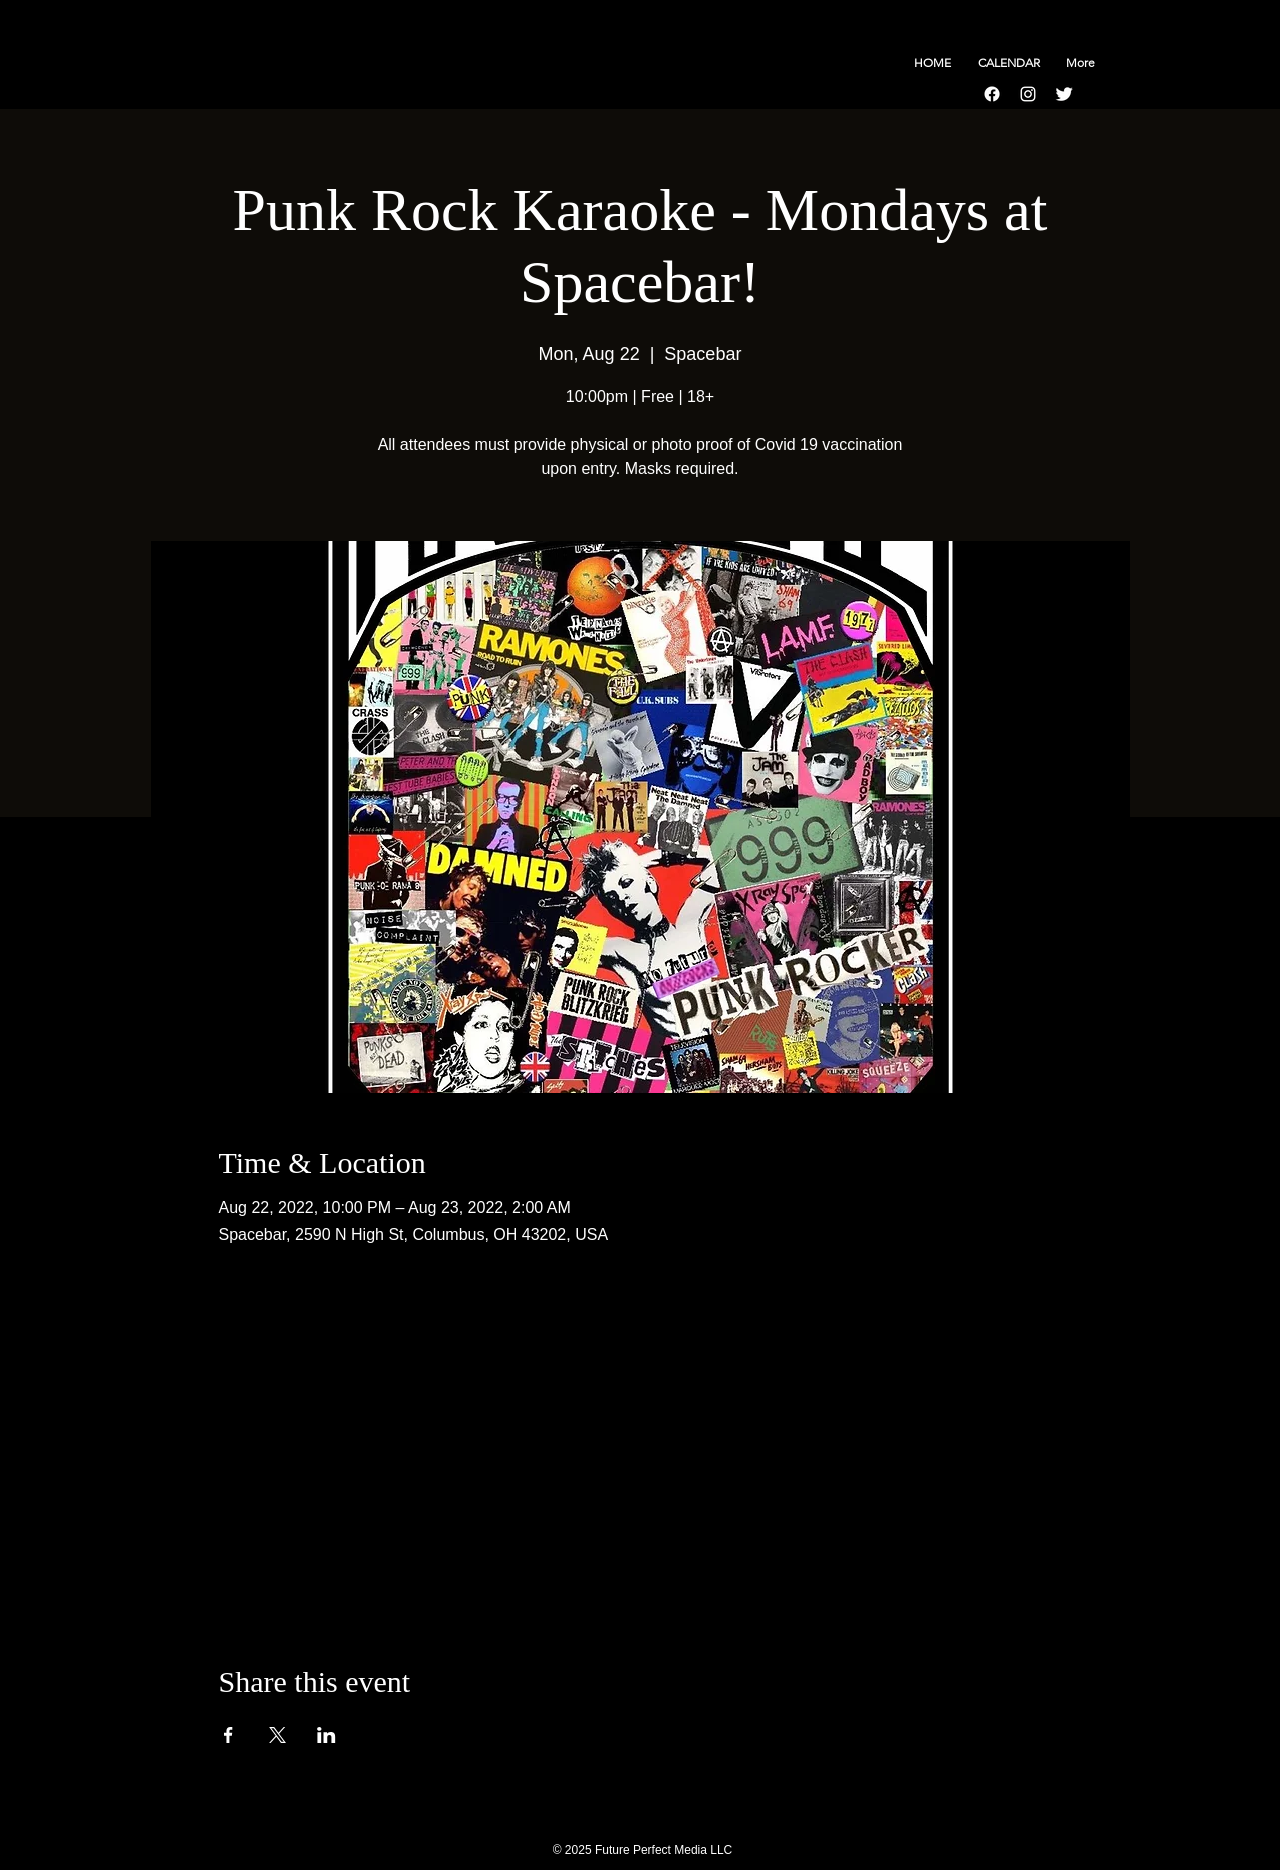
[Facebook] (992, 94)
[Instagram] (1028, 94)
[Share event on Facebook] (228, 1735)
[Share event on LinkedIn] (326, 1735)
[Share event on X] (277, 1735)
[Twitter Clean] (1064, 94)
